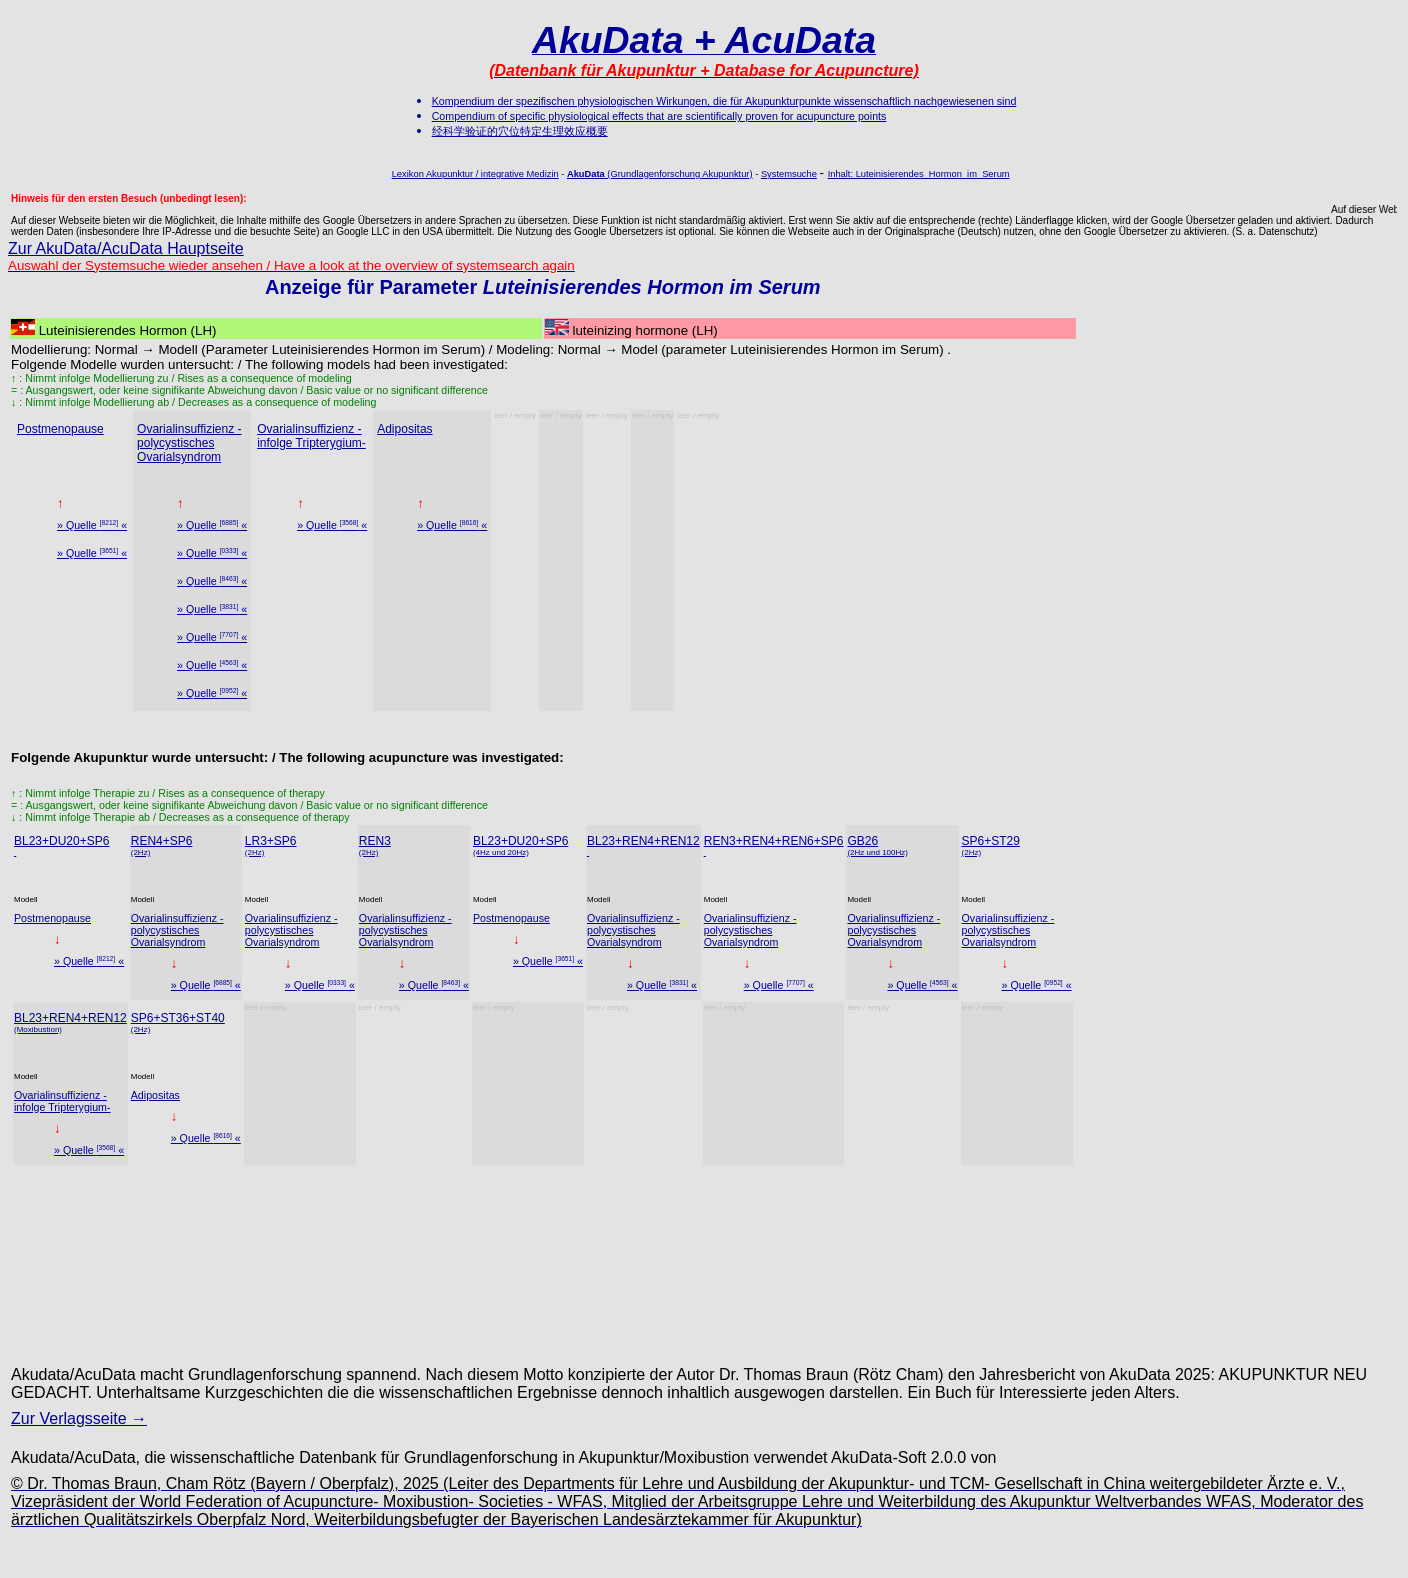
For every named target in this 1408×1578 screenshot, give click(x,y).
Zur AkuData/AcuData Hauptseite (126, 248)
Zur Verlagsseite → (79, 1418)
